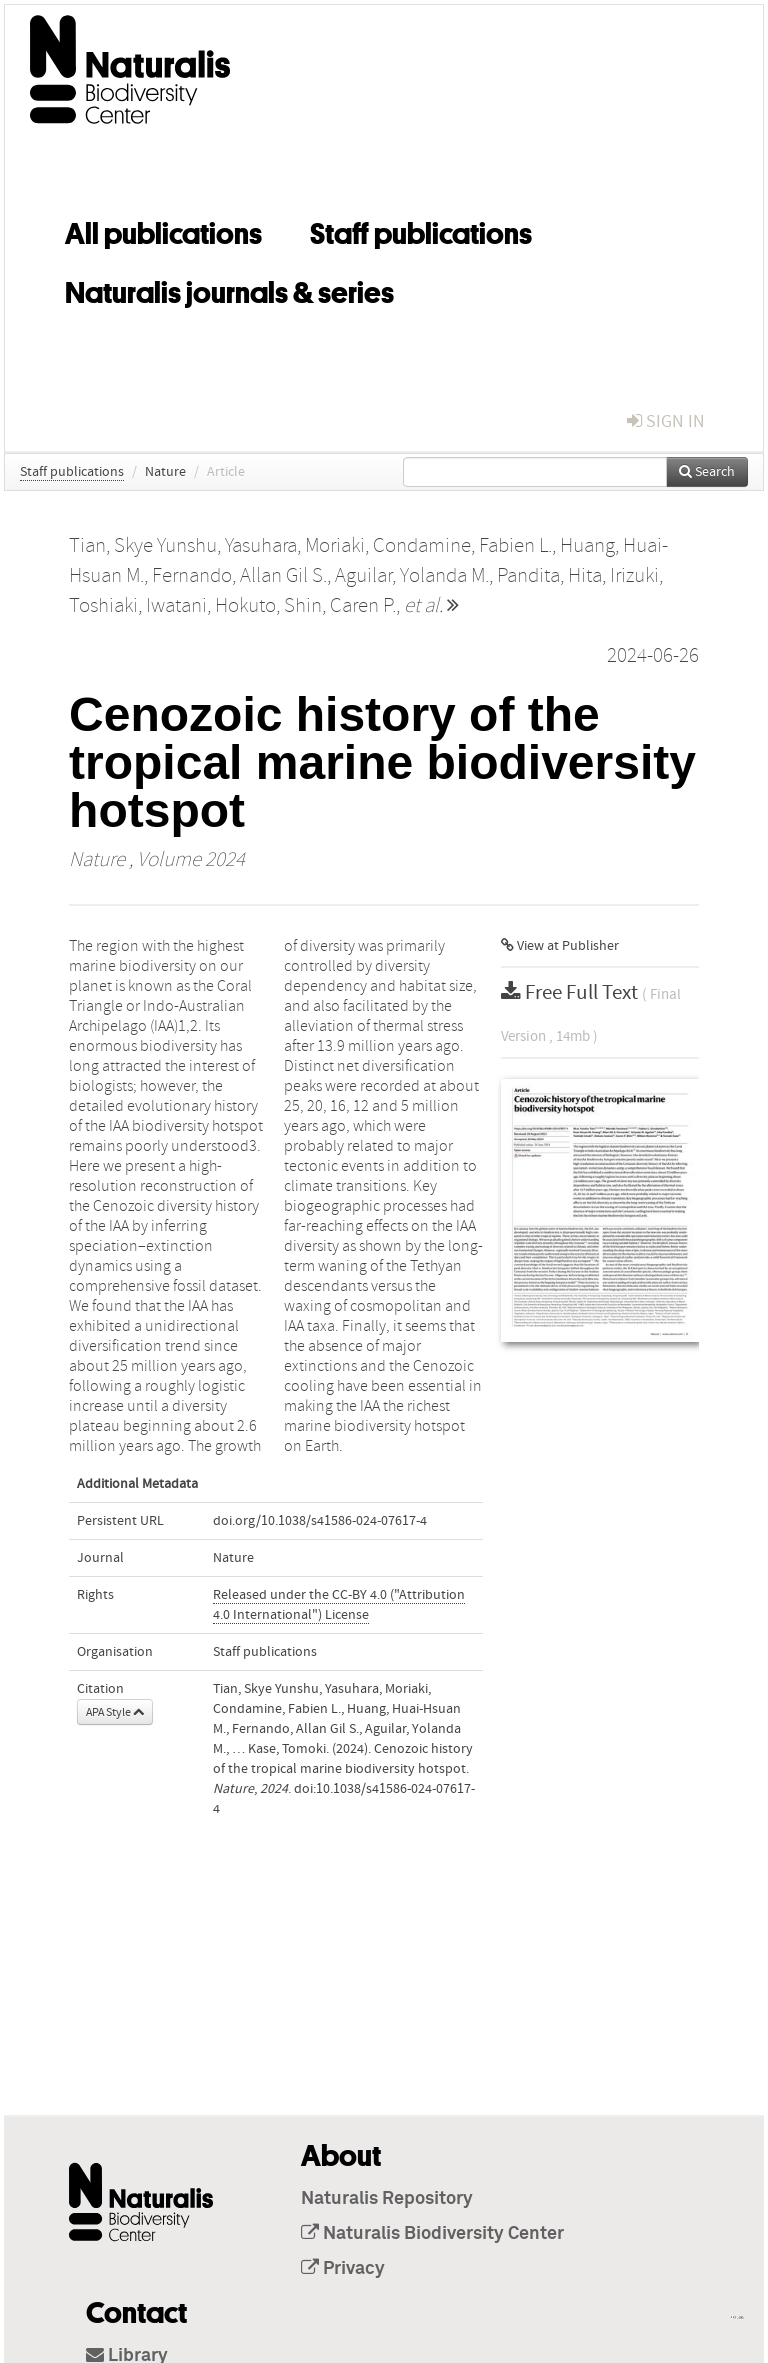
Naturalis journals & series (229, 289)
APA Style (115, 1712)
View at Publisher (560, 946)
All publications (163, 230)
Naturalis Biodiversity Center (432, 2234)
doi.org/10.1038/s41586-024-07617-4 (320, 1521)
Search (707, 472)
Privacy (343, 2269)
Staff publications (421, 230)
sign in (666, 421)
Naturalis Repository (387, 2199)
